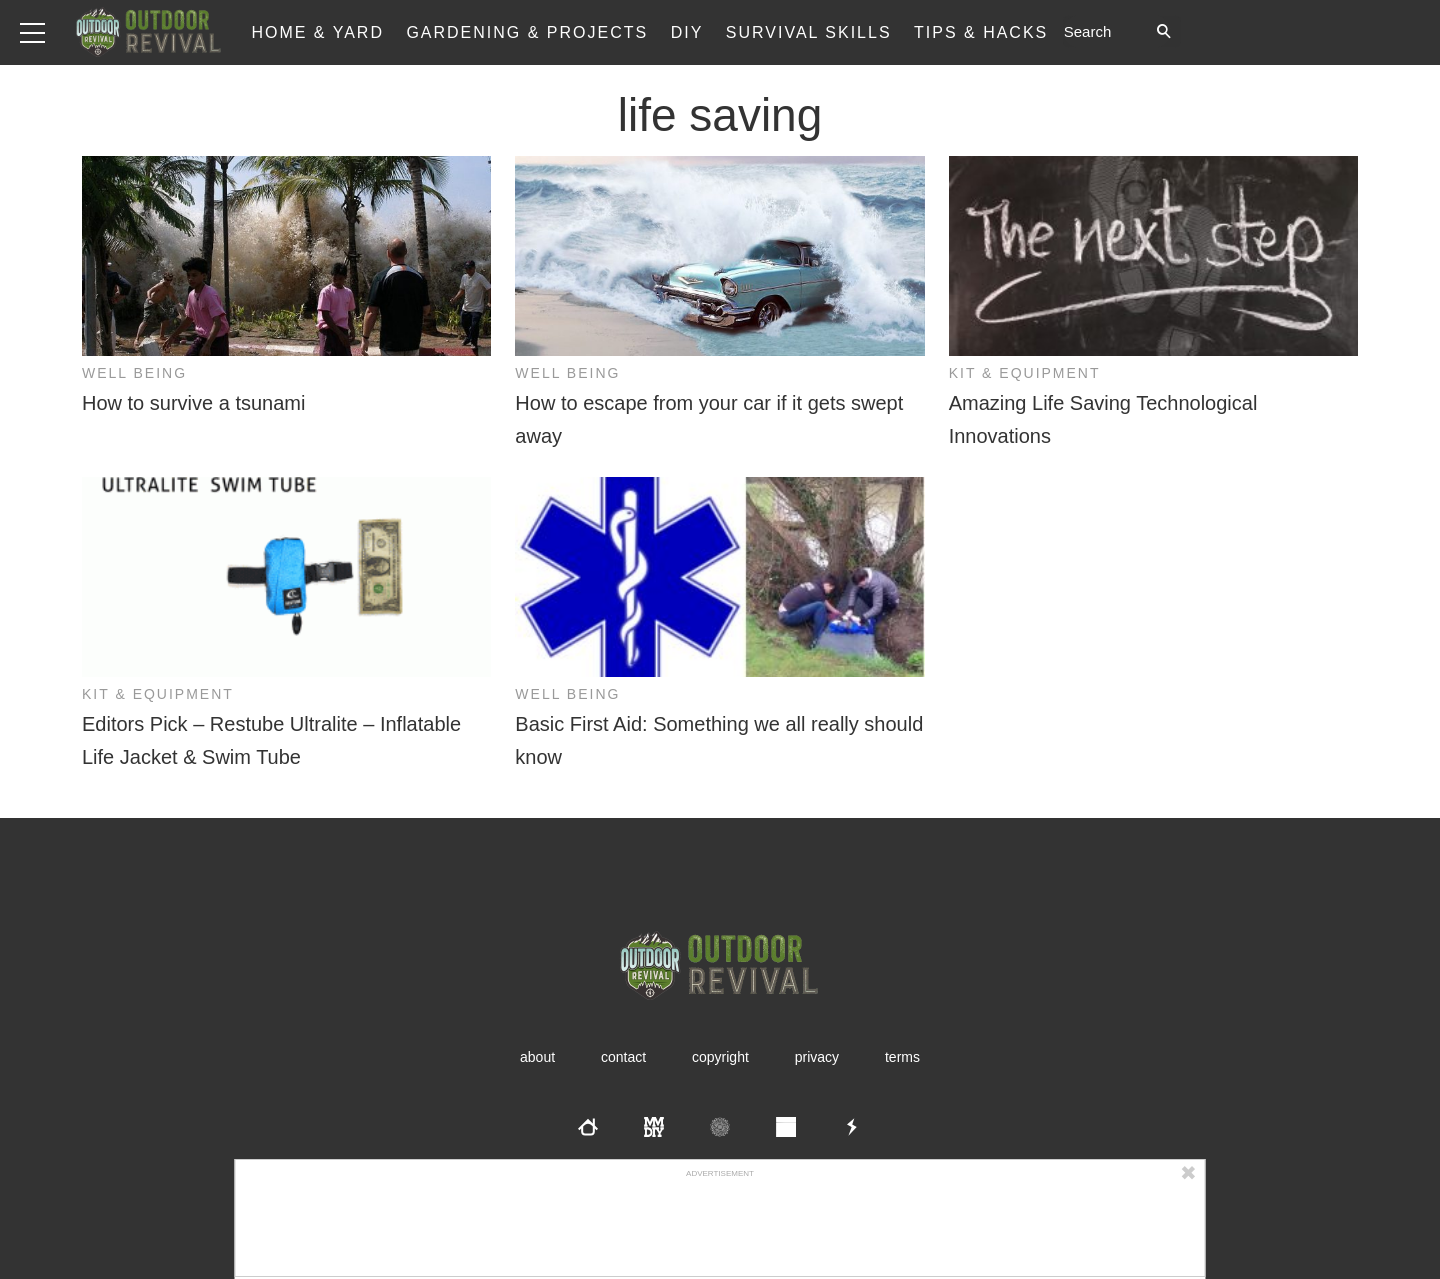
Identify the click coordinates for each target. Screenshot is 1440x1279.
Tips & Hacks (981, 32)
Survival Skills (809, 32)
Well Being (134, 373)
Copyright (720, 1057)
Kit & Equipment (1025, 373)
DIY (687, 32)
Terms (902, 1057)
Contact (623, 1057)
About (537, 1057)
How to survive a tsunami (193, 403)
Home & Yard (317, 32)
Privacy (817, 1057)
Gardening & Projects (527, 32)
